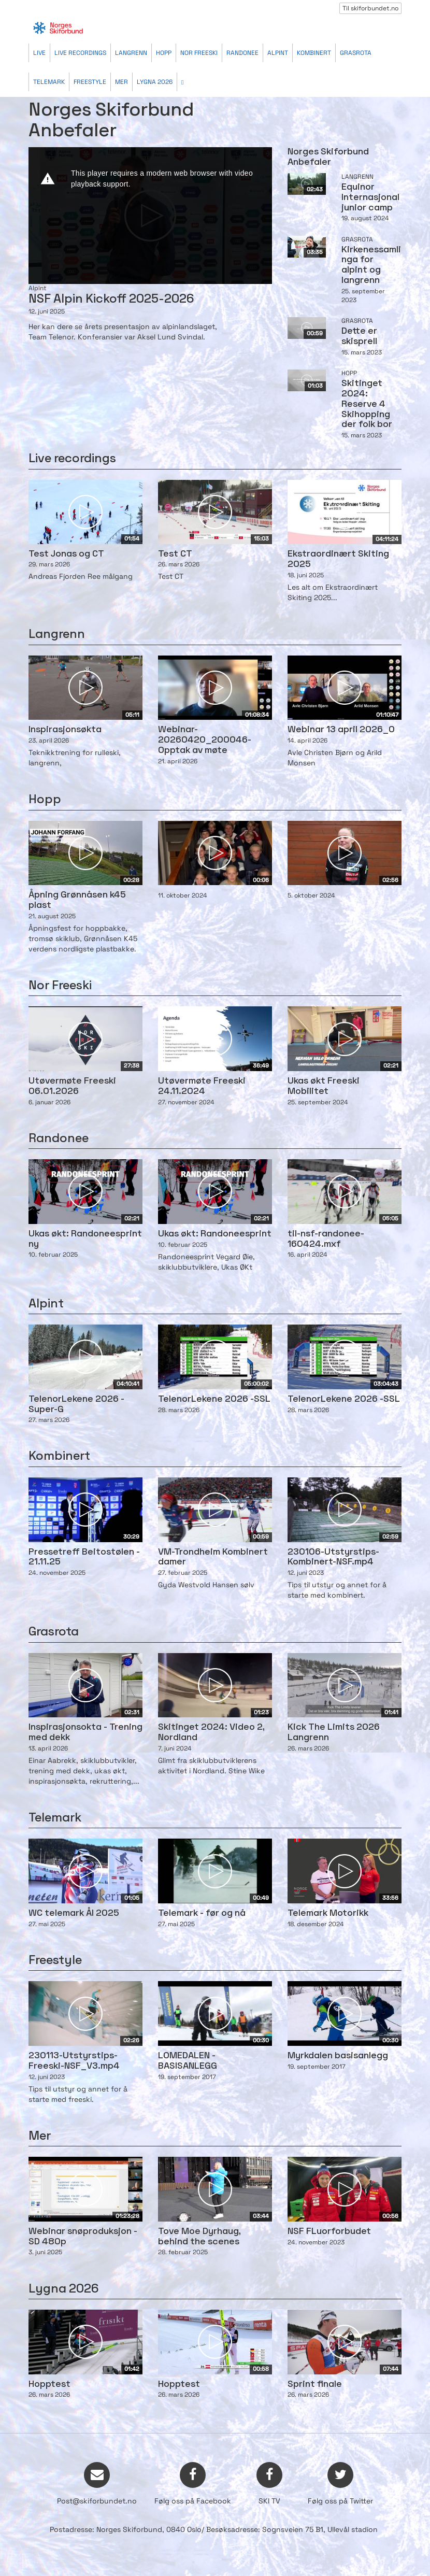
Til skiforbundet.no (370, 8)
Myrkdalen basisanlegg (338, 2056)
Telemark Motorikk (328, 1913)
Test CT (175, 554)
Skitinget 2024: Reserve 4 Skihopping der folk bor (366, 404)
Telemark (49, 82)
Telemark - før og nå (202, 1913)
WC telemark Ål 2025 (73, 1913)
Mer (121, 82)
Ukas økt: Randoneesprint (214, 1234)
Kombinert (314, 53)
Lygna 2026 (155, 82)
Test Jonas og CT (66, 554)
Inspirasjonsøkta (65, 729)
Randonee (242, 53)
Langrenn (131, 53)
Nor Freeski (199, 53)
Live (39, 53)
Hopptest (49, 2384)
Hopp (163, 53)
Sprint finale (315, 2384)
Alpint (277, 53)
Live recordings (80, 53)
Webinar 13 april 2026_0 (341, 729)
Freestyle (90, 82)
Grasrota (355, 53)
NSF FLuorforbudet (329, 2231)
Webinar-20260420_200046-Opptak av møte (204, 740)
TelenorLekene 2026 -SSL (214, 1399)
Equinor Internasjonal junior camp (370, 197)
